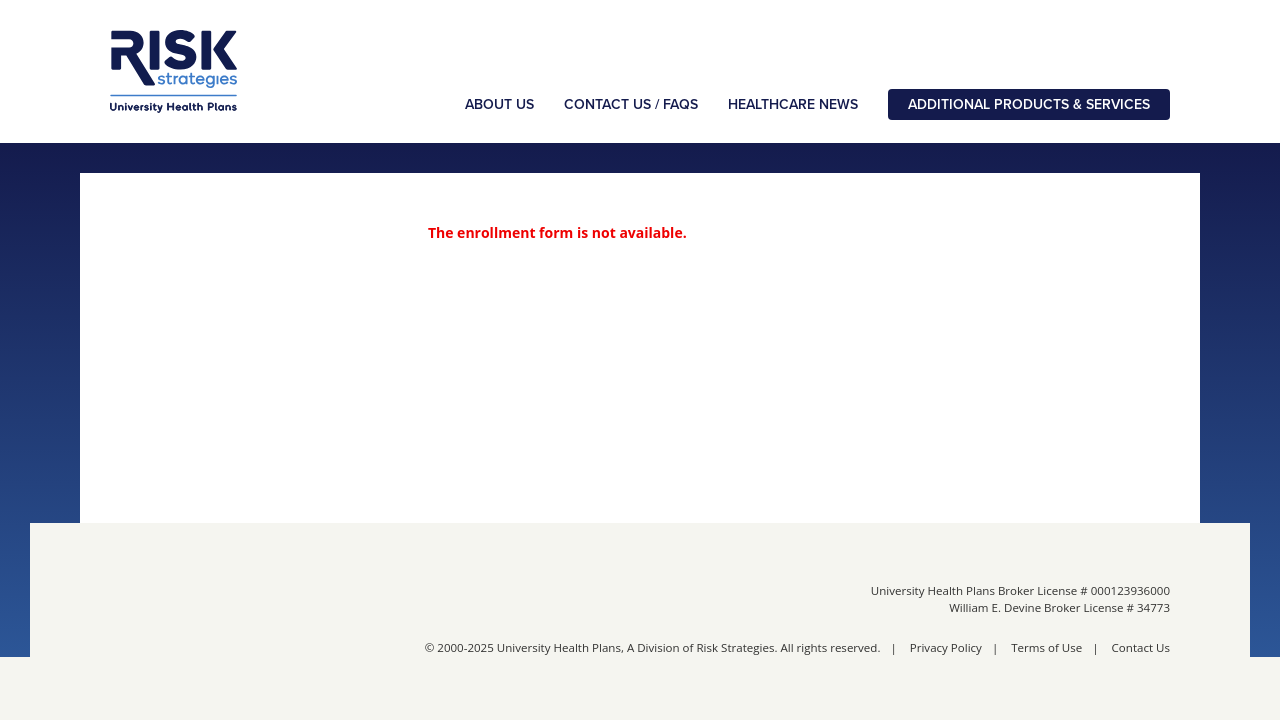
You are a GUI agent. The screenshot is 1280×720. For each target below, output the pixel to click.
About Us (499, 104)
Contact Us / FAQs (631, 104)
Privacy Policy (946, 647)
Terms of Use (1046, 647)
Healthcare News (793, 104)
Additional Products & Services (1029, 104)
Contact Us (1141, 647)
